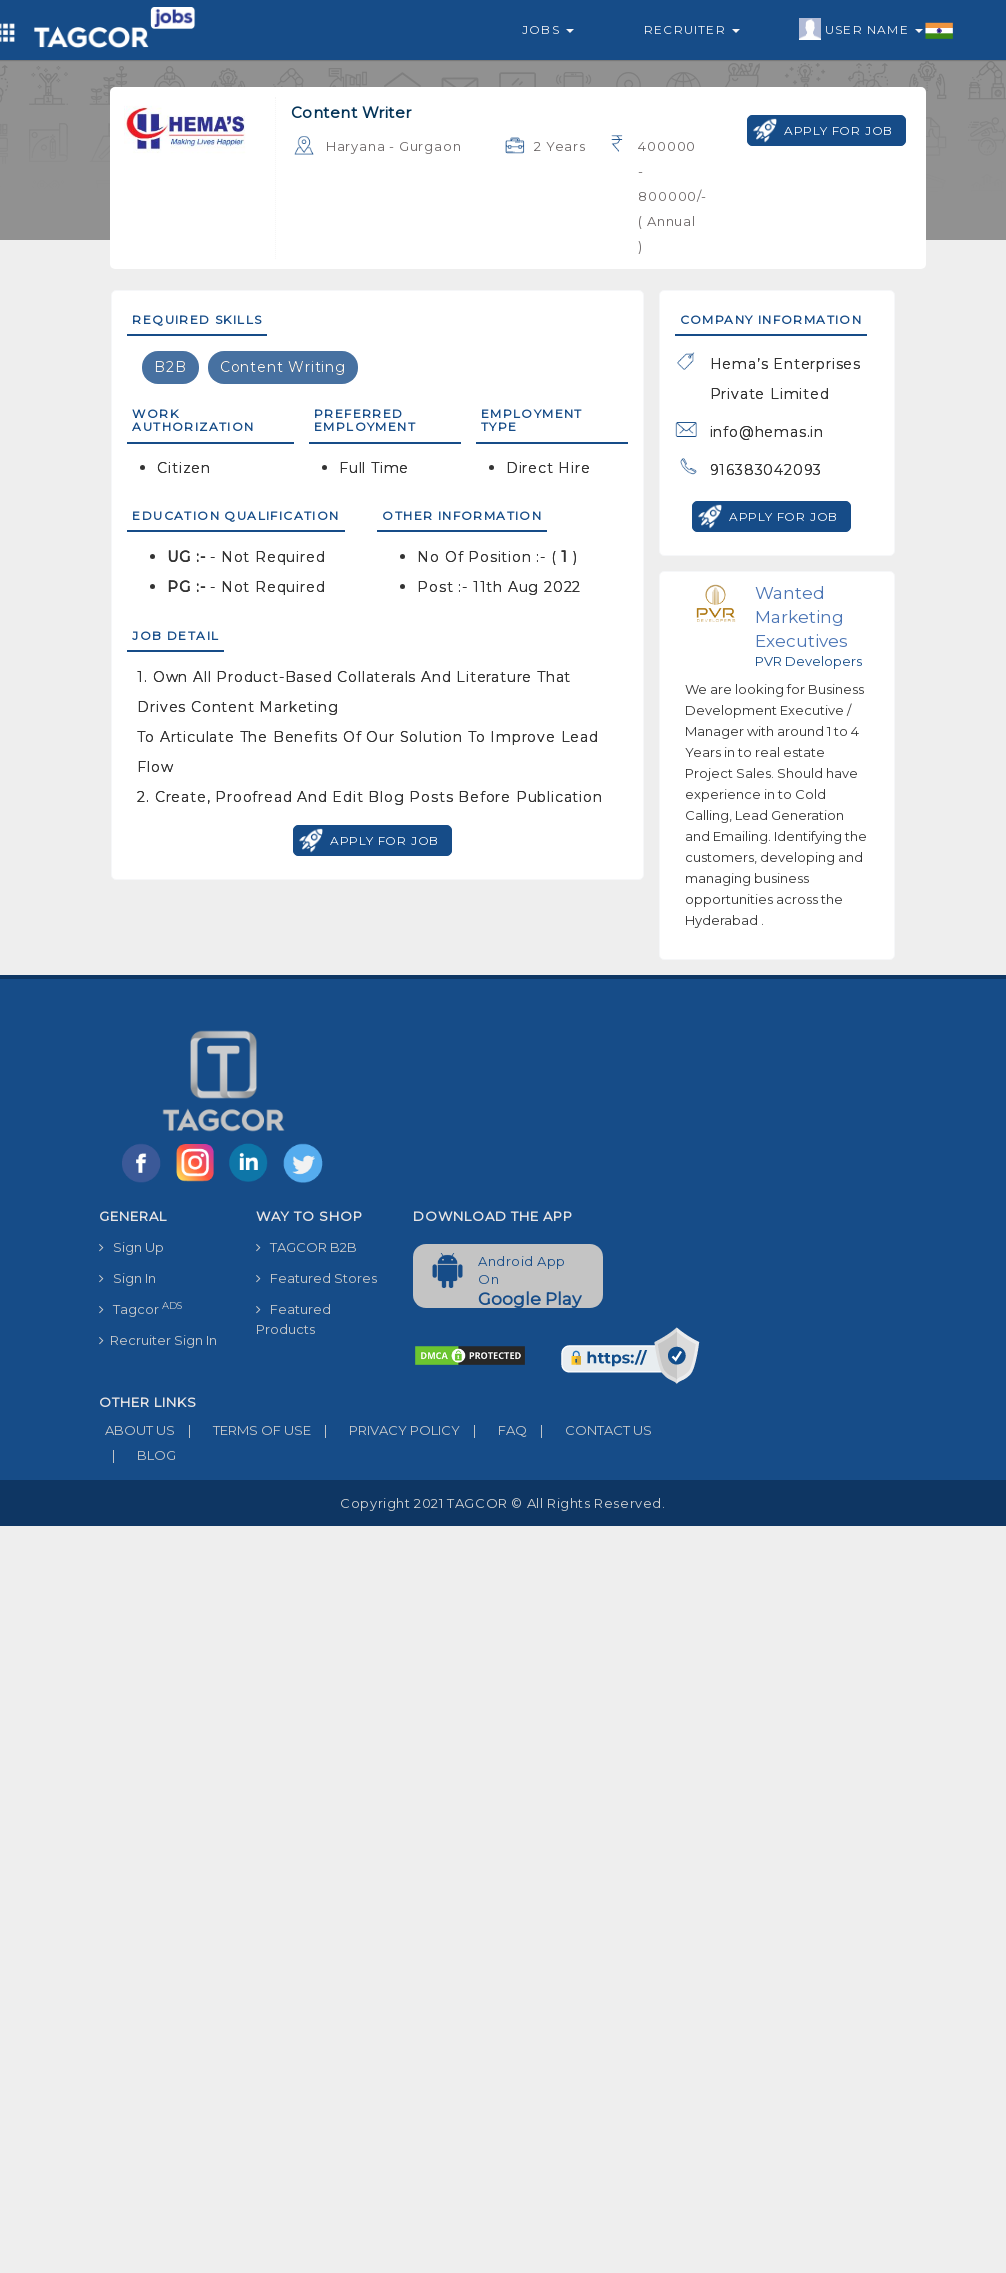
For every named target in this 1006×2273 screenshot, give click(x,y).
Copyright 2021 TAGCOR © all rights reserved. (502, 1503)
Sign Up (131, 1247)
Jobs (548, 29)
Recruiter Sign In (158, 1340)
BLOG (137, 1455)
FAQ (493, 1430)
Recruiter (692, 29)
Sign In (127, 1278)
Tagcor (140, 1308)
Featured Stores (316, 1278)
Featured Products (293, 1319)
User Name (876, 30)
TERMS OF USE (243, 1430)
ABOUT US (137, 1430)
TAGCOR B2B (306, 1247)
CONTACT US (589, 1430)
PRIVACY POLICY (385, 1430)
